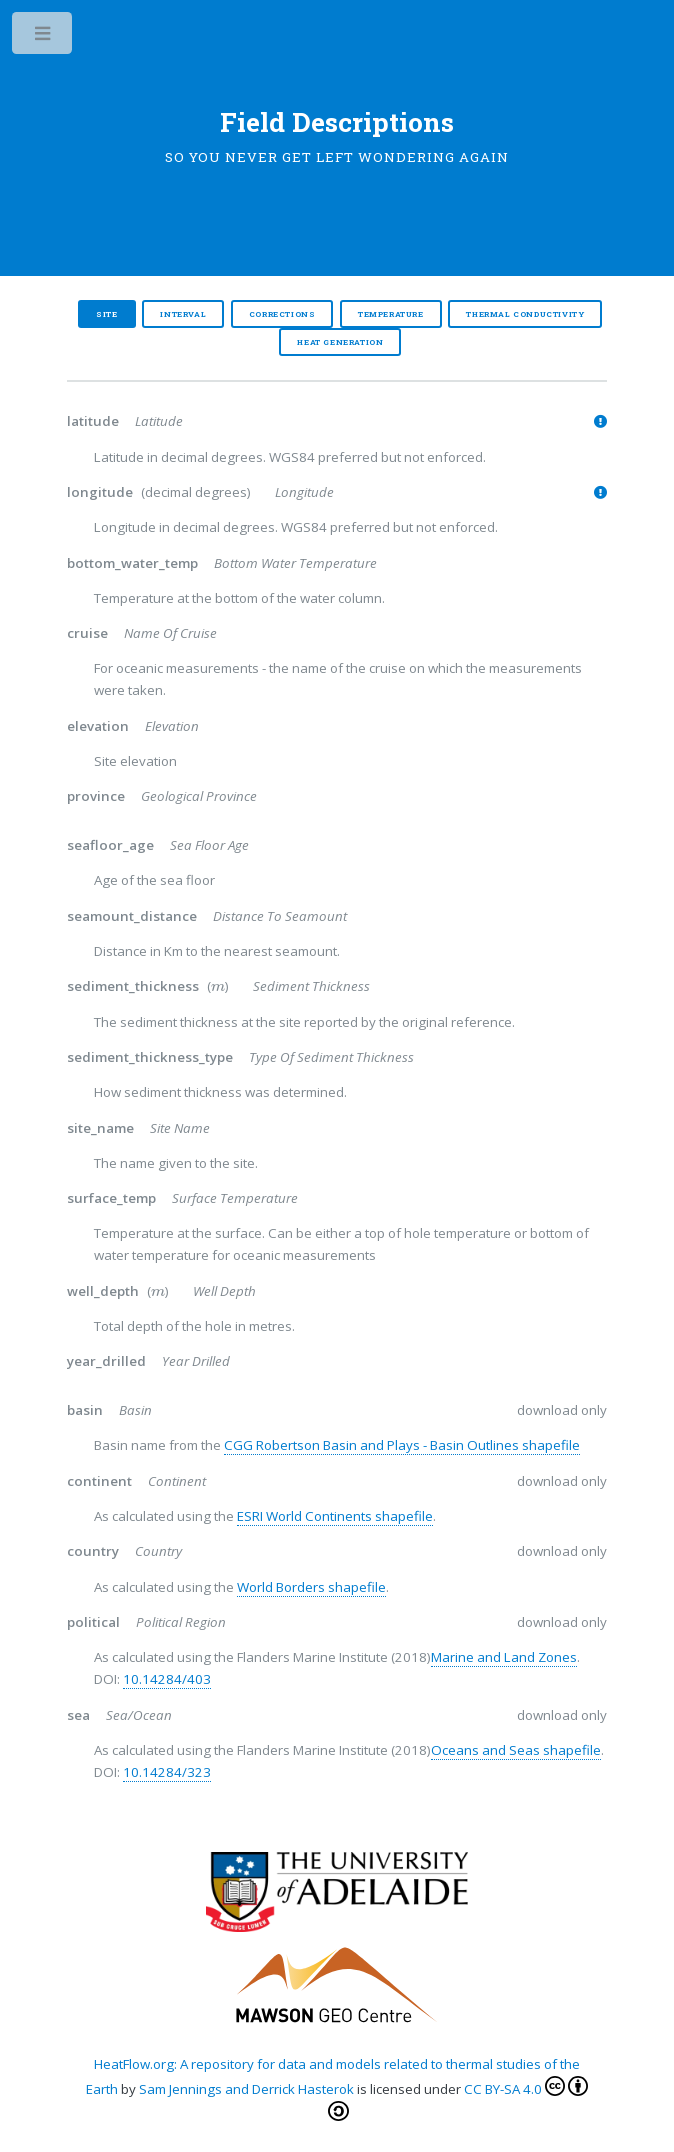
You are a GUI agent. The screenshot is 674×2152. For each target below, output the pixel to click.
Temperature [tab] (391, 314)
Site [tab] (106, 314)
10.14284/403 (167, 1679)
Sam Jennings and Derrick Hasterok (245, 2089)
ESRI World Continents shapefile (335, 1516)
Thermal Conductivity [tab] (525, 314)
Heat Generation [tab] (340, 342)
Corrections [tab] (282, 314)
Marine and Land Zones (504, 1657)
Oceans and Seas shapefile (516, 1750)
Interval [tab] (183, 314)
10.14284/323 (167, 1772)
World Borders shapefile (311, 1587)
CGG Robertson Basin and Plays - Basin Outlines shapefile (402, 1445)
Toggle (43, 37)
